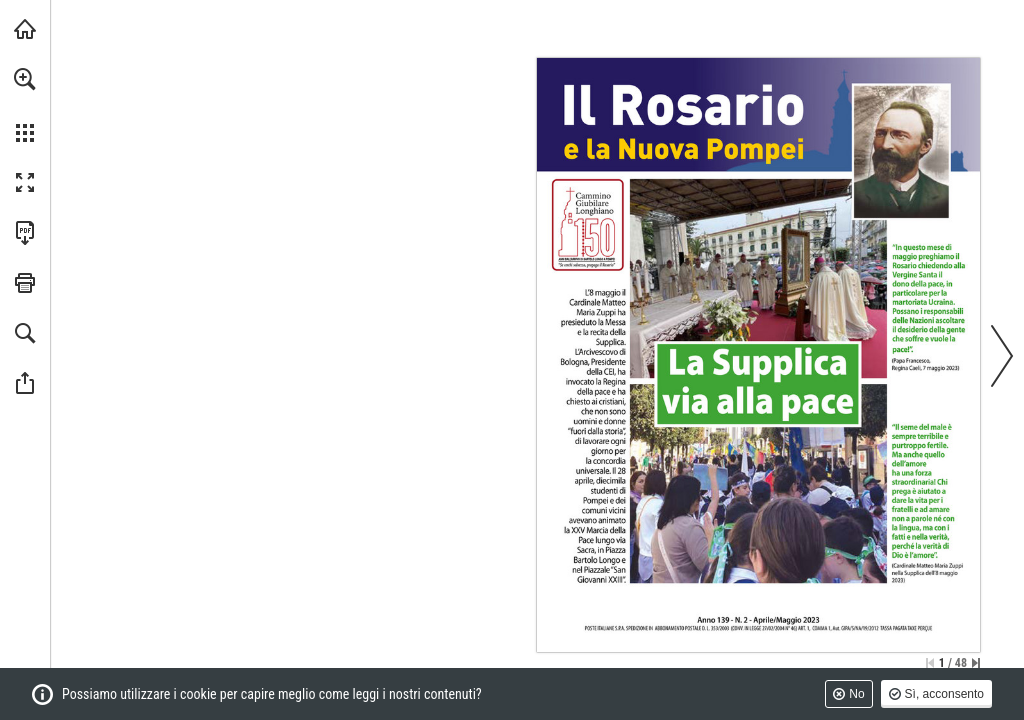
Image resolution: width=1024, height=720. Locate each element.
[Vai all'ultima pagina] (976, 663)
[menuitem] (25, 105)
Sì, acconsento (944, 694)
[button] (25, 79)
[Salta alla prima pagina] (930, 663)
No (856, 694)
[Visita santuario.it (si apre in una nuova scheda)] (25, 29)
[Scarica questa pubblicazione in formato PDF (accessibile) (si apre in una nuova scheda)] (25, 233)
